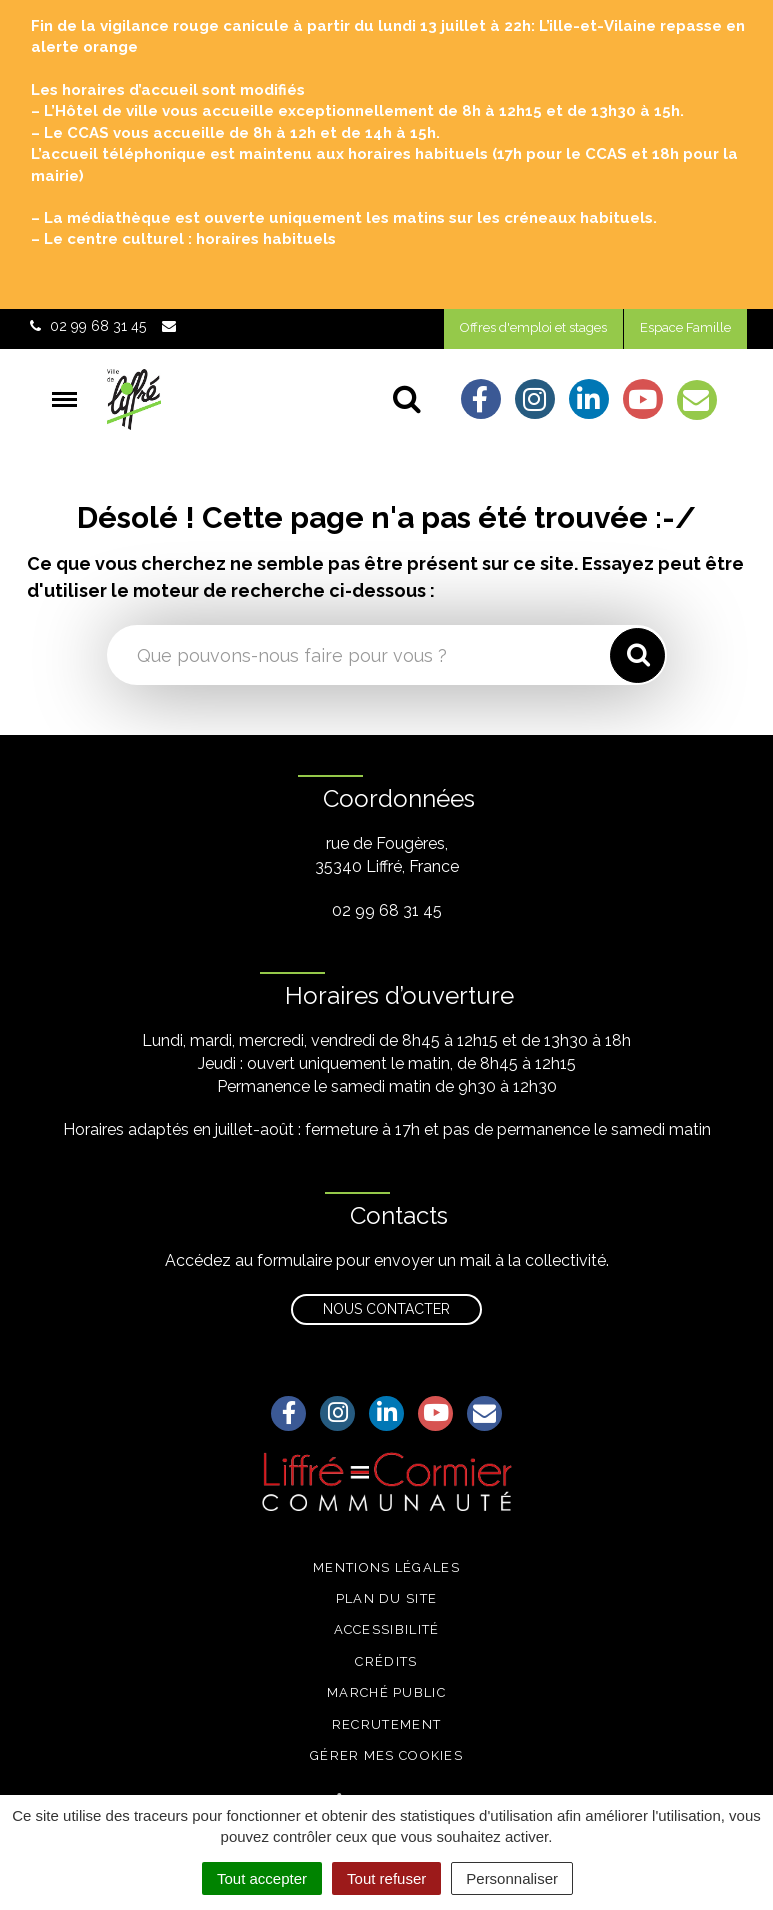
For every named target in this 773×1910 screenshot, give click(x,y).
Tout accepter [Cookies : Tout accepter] (262, 1878)
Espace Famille (685, 327)
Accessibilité (387, 1629)
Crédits (386, 1661)
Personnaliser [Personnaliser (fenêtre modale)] (512, 1878)
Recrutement (386, 1724)
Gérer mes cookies (386, 1755)
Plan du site (387, 1598)
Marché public (386, 1692)
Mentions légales (386, 1567)
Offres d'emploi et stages (533, 327)
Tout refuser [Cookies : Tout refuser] (386, 1878)
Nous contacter (386, 1309)
